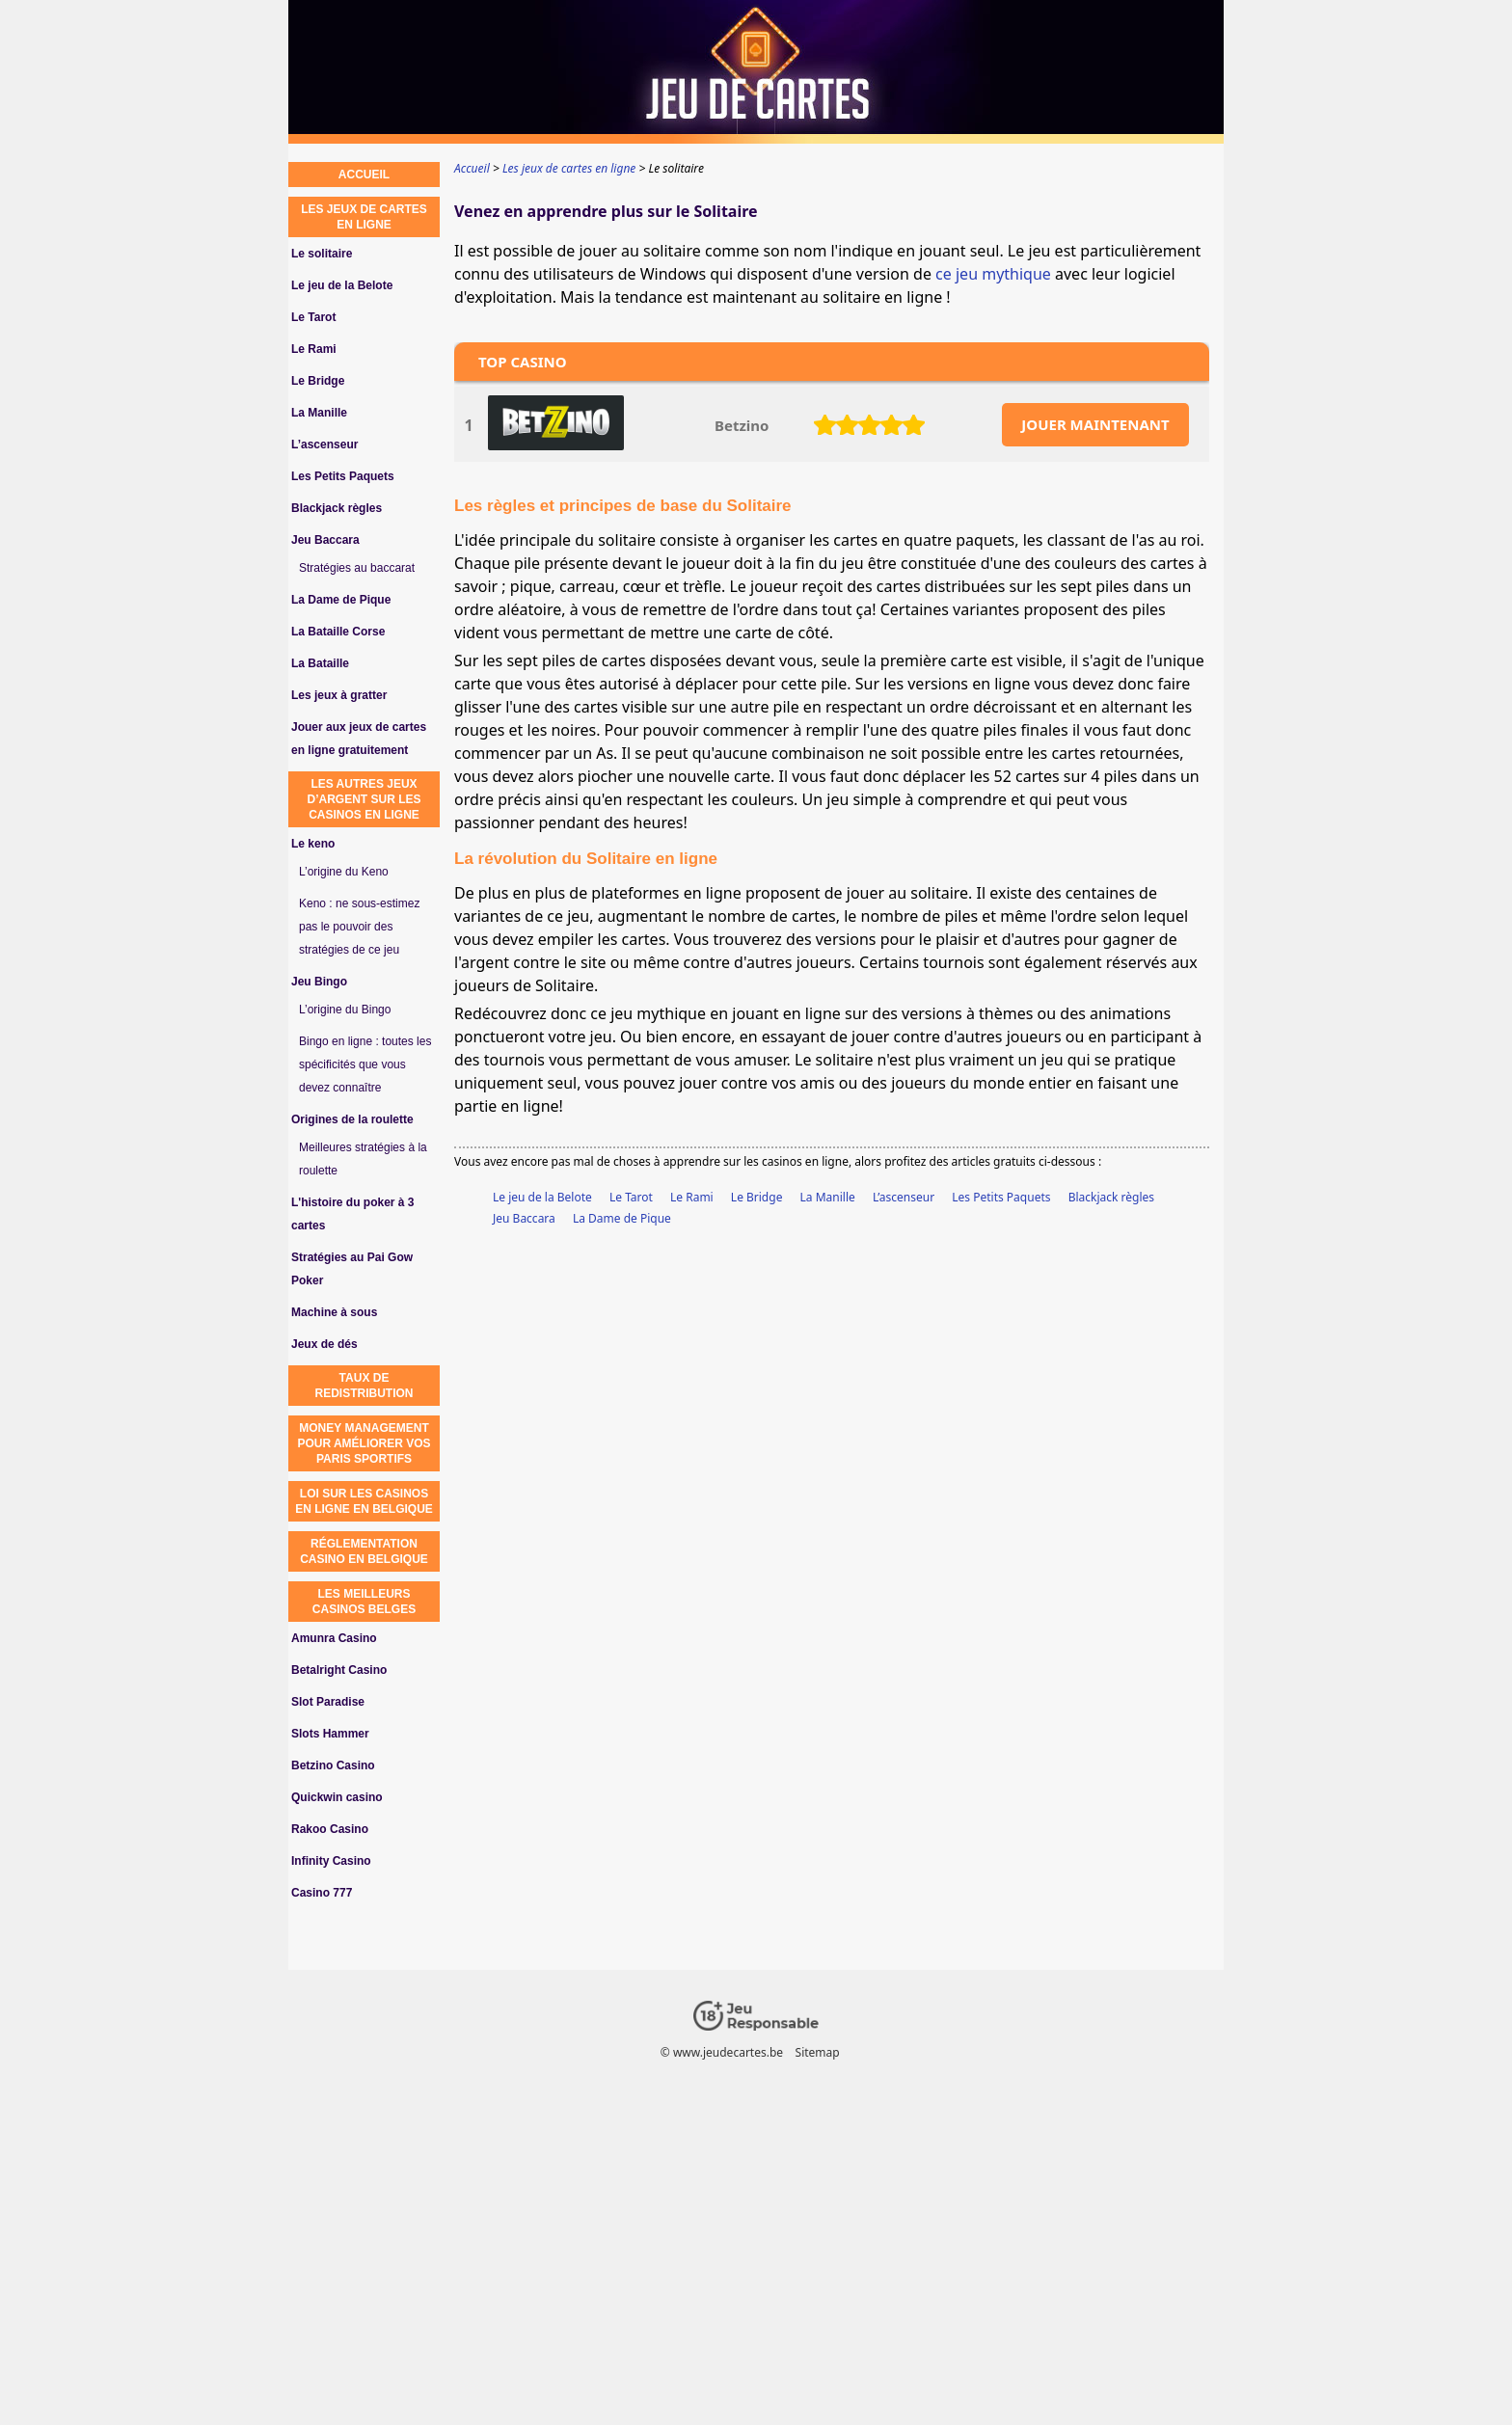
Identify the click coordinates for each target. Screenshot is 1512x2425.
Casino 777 (321, 1893)
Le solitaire (321, 253)
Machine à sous (334, 1312)
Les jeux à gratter (339, 695)
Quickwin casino (337, 1797)
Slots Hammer (330, 1733)
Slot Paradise (327, 1702)
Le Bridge (757, 1197)
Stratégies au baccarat (357, 568)
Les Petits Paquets (1001, 1197)
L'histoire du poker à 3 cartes (353, 1214)
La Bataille (320, 663)
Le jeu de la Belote (542, 1197)
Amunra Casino (334, 1638)
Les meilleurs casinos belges (364, 1601)
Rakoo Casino (329, 1829)
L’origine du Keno (344, 871)
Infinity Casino (331, 1861)
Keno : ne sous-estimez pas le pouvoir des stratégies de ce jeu (359, 927)
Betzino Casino (333, 1765)
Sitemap (818, 2052)
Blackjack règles (1111, 1197)
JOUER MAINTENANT (1095, 424)
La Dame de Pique (622, 1218)
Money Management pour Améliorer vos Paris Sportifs (363, 1443)
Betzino (742, 425)
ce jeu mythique (993, 273)
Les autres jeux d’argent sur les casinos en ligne (363, 799)
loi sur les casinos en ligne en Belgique (364, 1501)
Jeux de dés (324, 1344)
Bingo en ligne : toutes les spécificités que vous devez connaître (365, 1064)
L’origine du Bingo (345, 1009)
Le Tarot (631, 1197)
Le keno (313, 843)
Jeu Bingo (319, 981)
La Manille (827, 1197)
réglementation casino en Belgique (364, 1551)
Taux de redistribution (364, 1385)
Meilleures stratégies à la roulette (363, 1159)
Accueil (364, 174)
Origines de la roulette (352, 1119)
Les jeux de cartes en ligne (364, 216)
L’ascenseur (903, 1197)
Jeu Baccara (524, 1218)
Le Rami (692, 1197)
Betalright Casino (339, 1670)
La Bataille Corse (338, 631)
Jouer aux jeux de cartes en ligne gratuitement (358, 738)
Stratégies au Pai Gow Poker (352, 1269)
